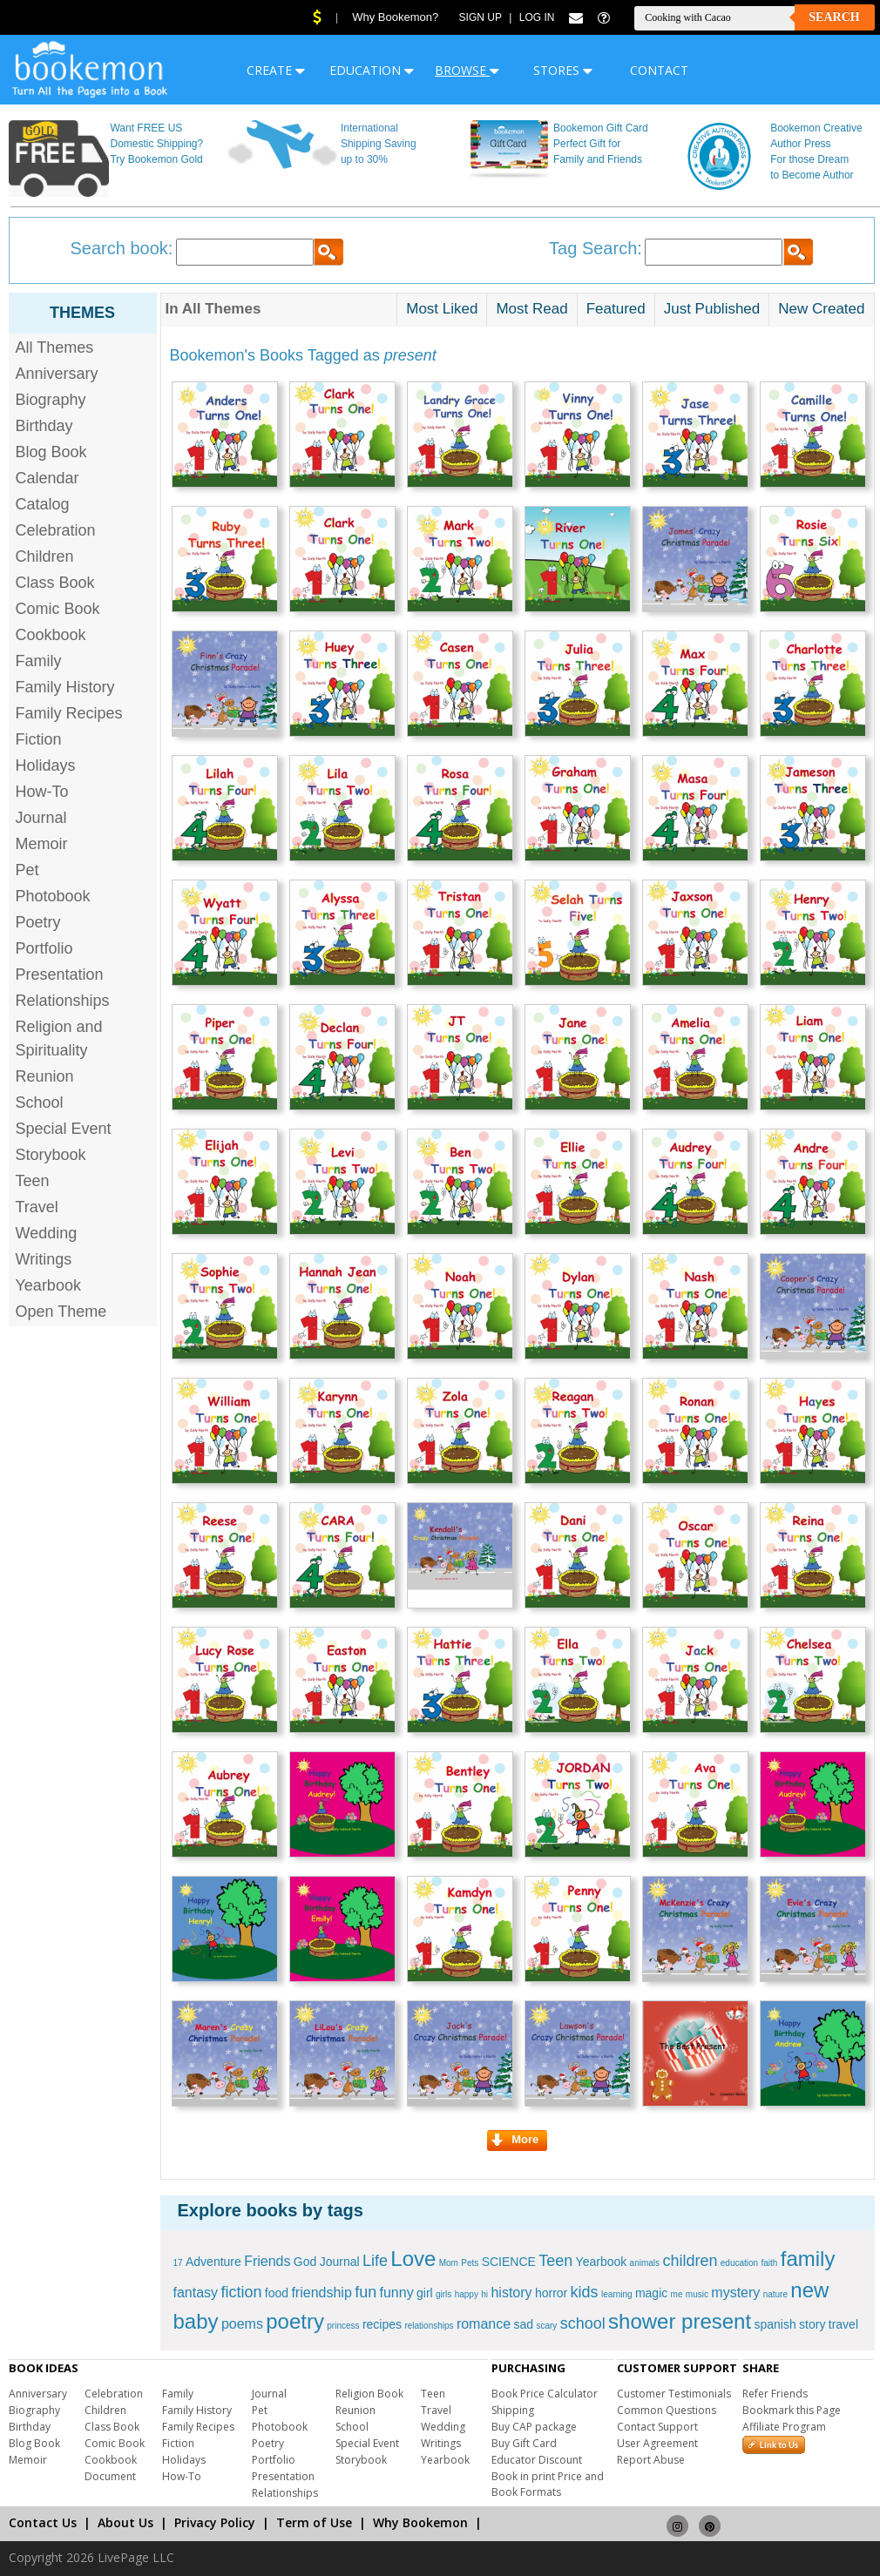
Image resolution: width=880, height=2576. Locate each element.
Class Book (55, 582)
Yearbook (48, 1285)
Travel (37, 1207)
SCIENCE (509, 2262)
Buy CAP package (534, 2426)
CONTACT (659, 70)
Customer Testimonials (674, 2393)
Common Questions (666, 2410)
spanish (774, 2324)
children (689, 2260)
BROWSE (467, 70)
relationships (428, 2325)
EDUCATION (371, 70)
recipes (382, 2324)
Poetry (38, 922)
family (808, 2258)
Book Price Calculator (544, 2393)
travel (843, 2324)
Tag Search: (595, 248)
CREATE (276, 70)
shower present (679, 2321)
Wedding (47, 1233)
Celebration (56, 530)
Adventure (213, 2262)
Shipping (512, 2410)
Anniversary (57, 373)
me (677, 2294)
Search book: (122, 248)
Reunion (45, 1076)
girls (443, 2294)
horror (551, 2293)
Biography (51, 399)
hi (484, 2294)
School (40, 1102)
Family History (65, 687)
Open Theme (61, 1311)
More (514, 2139)
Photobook (53, 896)
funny (397, 2292)
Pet (27, 870)
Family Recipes (69, 713)
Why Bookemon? (395, 17)
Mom (448, 2263)
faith (770, 2263)
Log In (537, 17)
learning (617, 2294)
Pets (469, 2263)
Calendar (47, 478)
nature (775, 2294)
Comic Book (58, 608)
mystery (735, 2292)
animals (645, 2263)
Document (110, 2476)
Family (39, 661)
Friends (267, 2261)
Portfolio (44, 948)
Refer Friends (775, 2393)
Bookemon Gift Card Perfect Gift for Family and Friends (600, 143)
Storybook (51, 1154)
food (276, 2293)
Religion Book (369, 2393)
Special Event (64, 1128)
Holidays (46, 765)
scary (546, 2325)
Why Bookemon (420, 2522)
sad (523, 2324)
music (697, 2294)
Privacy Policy (214, 2522)
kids (585, 2292)
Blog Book (51, 452)
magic (651, 2293)
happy (466, 2294)
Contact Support (657, 2426)
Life (375, 2260)
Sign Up (480, 17)
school (583, 2323)
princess (343, 2325)
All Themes (55, 347)
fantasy (196, 2292)
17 (178, 2263)
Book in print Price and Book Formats (547, 2484)
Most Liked (441, 308)
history (511, 2292)
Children (45, 556)
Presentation (60, 974)
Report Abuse (651, 2459)
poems (242, 2323)
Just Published (712, 308)
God (305, 2262)
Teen (33, 1181)
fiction (240, 2292)
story (812, 2324)
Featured (616, 308)
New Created (821, 308)
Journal (41, 817)
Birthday (44, 426)
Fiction (39, 739)
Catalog (43, 504)
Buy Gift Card (524, 2443)
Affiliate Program (784, 2426)
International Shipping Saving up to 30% (378, 143)
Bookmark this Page (791, 2410)
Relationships (63, 1000)
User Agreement (657, 2443)
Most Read (531, 308)
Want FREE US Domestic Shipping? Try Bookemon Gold (156, 143)
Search (834, 17)
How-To (42, 791)
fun (365, 2292)
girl (424, 2293)
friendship (321, 2292)
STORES (562, 70)
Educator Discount (536, 2459)
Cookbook (51, 635)
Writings (44, 1259)
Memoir (42, 844)
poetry (295, 2321)
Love (413, 2258)
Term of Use (314, 2522)
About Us (125, 2522)
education (739, 2263)
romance (484, 2323)
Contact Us (43, 2522)
